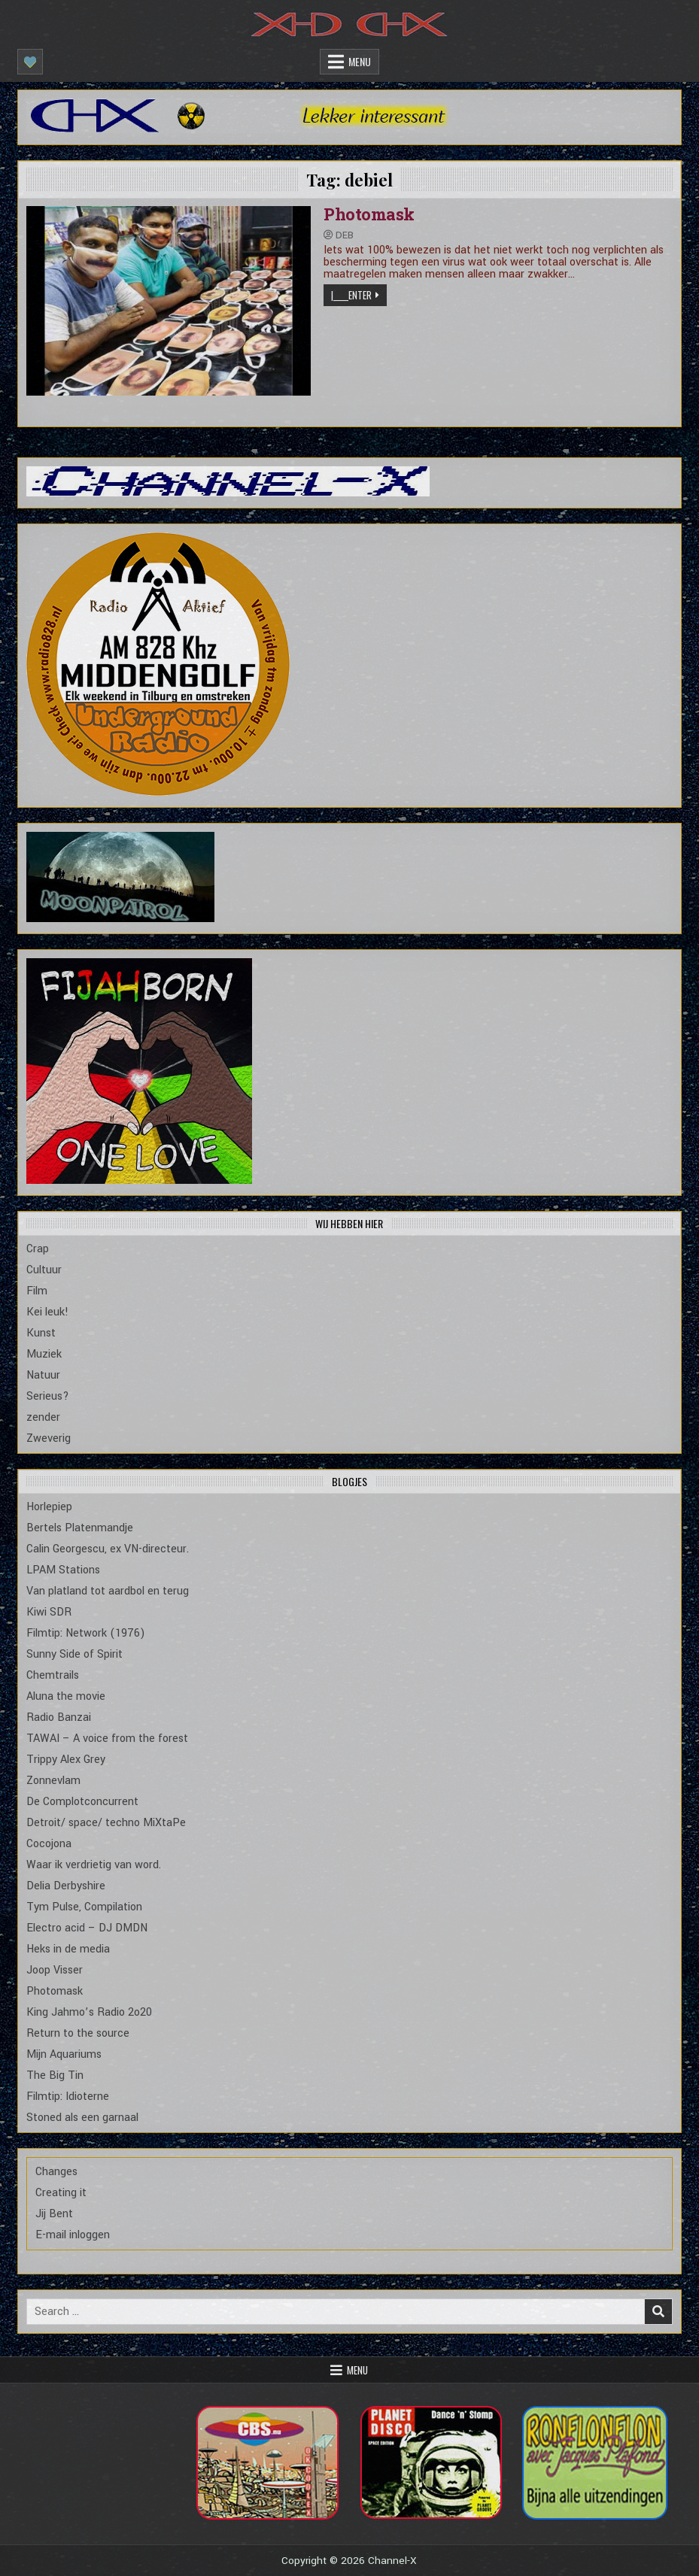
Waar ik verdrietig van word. (93, 1865)
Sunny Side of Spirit (74, 1654)
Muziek (44, 1354)
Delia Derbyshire (65, 1886)
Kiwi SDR (48, 1612)
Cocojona (48, 1844)
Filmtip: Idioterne (67, 2096)
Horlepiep (49, 1507)
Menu (359, 61)
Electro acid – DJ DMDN (86, 1928)
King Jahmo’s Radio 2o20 (89, 2012)
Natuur (43, 1375)
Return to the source (77, 2033)
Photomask (369, 214)
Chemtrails (52, 1675)
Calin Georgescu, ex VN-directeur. (107, 1549)
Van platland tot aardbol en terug (107, 1591)
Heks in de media (68, 1949)
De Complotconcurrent (82, 1802)
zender (43, 1417)
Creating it (61, 2193)
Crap (37, 1249)
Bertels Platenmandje (79, 1528)
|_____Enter (351, 294)
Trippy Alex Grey (65, 1759)
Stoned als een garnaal (82, 2117)
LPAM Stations (63, 1570)
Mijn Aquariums (64, 2054)
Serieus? (47, 1396)
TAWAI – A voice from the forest (107, 1738)
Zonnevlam (53, 1781)
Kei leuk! (47, 1312)
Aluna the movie (65, 1696)
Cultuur (44, 1270)
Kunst (41, 1333)
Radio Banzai (58, 1717)
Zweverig (48, 1438)
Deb (345, 235)
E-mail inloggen (72, 2235)
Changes (56, 2172)
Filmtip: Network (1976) (85, 1633)
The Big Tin (55, 2075)
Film (36, 1291)
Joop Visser (54, 1970)
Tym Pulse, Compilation (84, 1907)
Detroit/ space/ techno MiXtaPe (106, 1823)
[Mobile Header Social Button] (30, 61)
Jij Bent (54, 2214)
